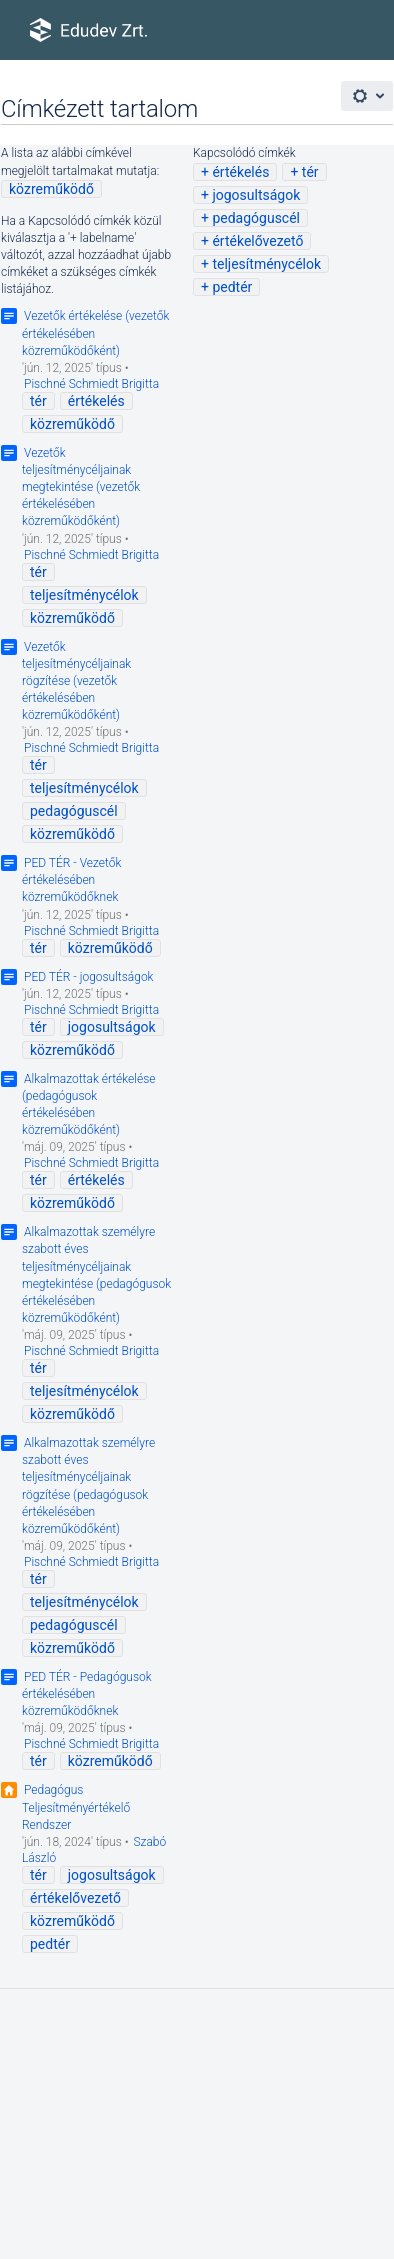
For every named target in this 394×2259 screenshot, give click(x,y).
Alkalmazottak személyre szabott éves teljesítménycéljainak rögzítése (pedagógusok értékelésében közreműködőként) (88, 1486)
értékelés (240, 172)
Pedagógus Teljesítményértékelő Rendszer (76, 1807)
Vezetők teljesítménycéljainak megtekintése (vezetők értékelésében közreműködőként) (81, 487)
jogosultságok (256, 195)
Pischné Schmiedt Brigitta (91, 384)
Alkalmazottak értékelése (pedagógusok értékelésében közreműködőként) (88, 1104)
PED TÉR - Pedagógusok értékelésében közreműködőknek (87, 1694)
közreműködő (51, 189)
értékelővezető (257, 241)
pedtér (232, 287)
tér (310, 172)
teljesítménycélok (266, 264)
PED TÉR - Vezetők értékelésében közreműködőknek (71, 880)
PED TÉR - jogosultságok (89, 977)
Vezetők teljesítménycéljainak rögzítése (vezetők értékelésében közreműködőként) (76, 681)
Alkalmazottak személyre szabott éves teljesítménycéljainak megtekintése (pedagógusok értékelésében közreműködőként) (96, 1275)
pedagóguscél (256, 218)
